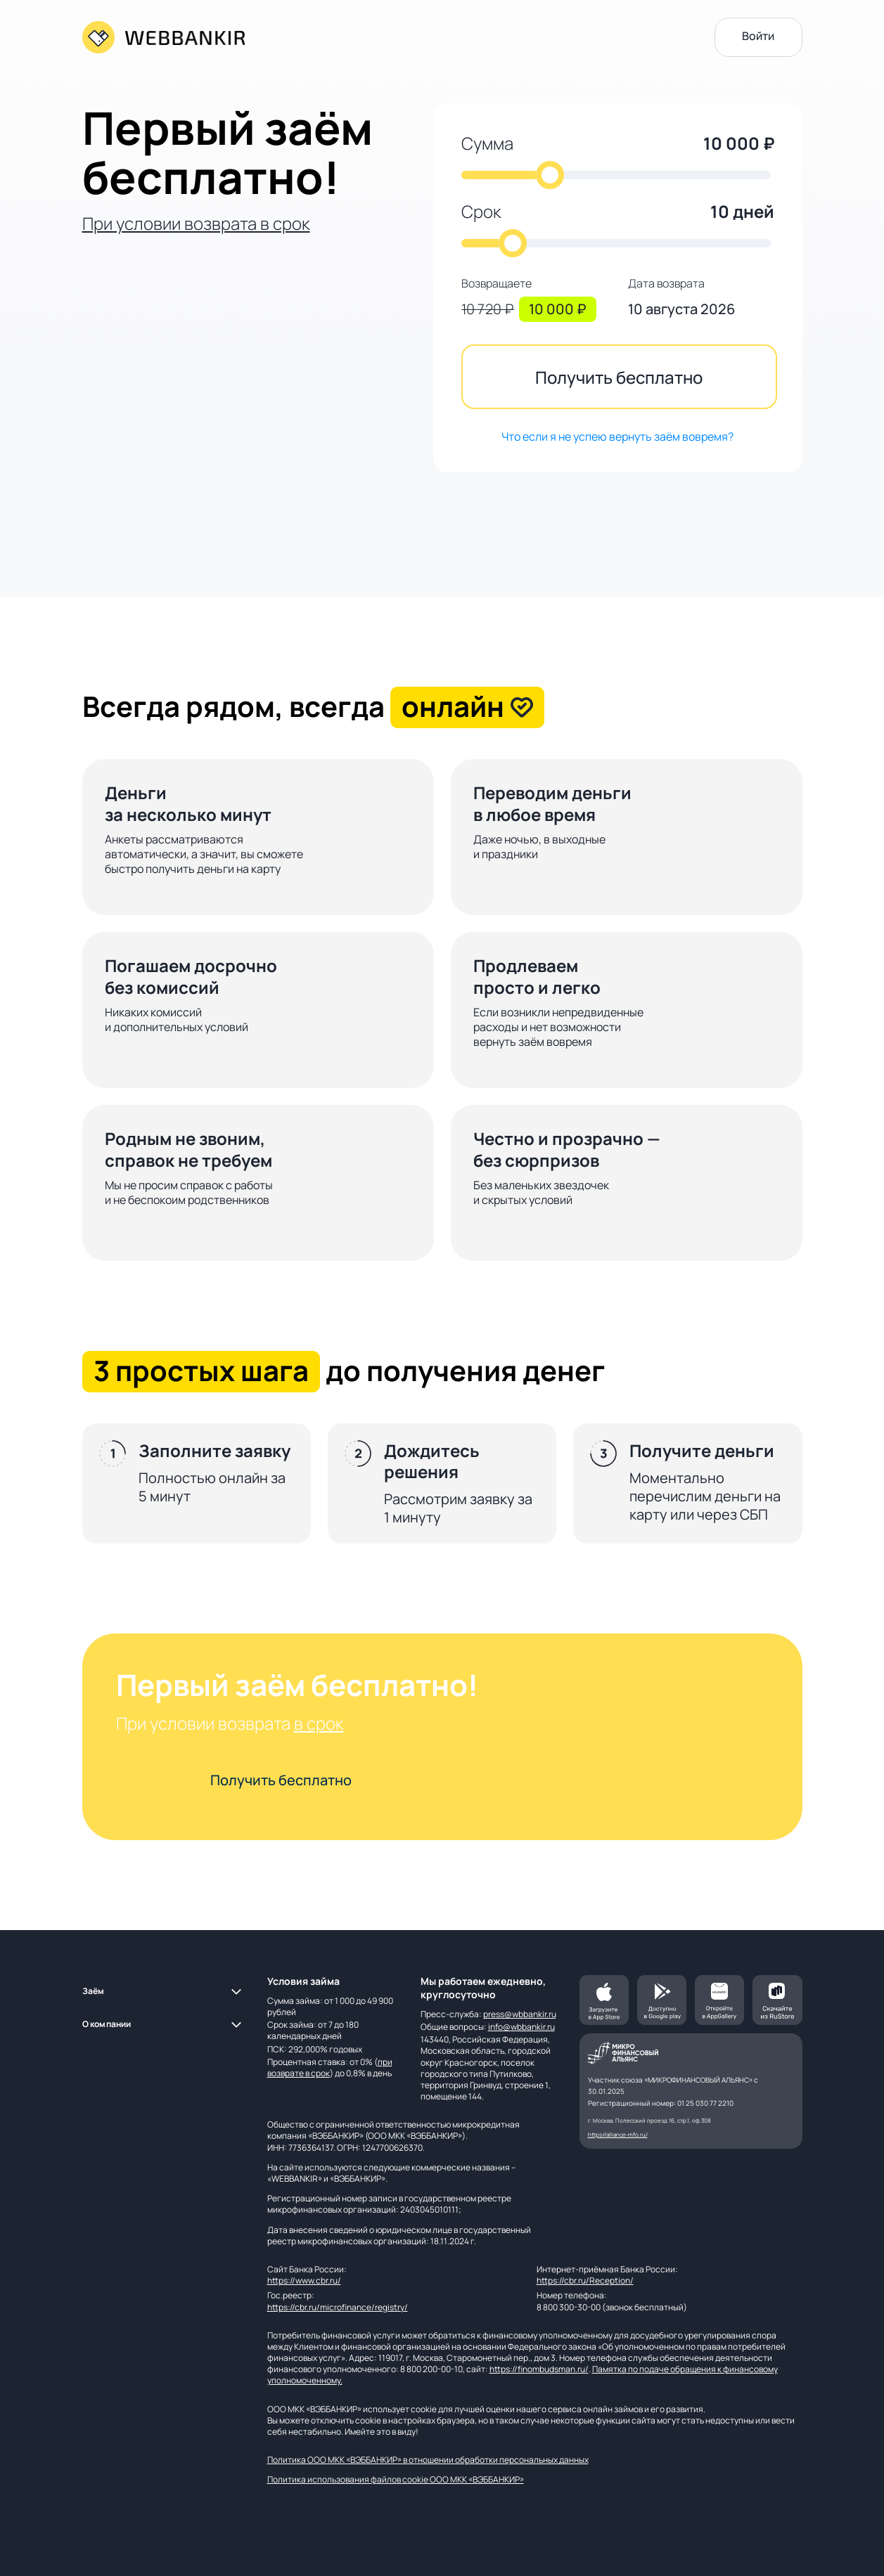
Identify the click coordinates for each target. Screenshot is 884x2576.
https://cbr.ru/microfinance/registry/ (337, 2307)
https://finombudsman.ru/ (539, 2369)
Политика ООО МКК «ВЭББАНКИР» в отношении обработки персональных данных (428, 2460)
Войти (758, 36)
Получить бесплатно (619, 377)
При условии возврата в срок (196, 223)
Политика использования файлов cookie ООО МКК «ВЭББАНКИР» (395, 2479)
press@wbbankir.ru (519, 2014)
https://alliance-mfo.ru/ (618, 2134)
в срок (319, 1723)
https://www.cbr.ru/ (304, 2280)
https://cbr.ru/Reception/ (585, 2280)
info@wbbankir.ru (521, 2027)
